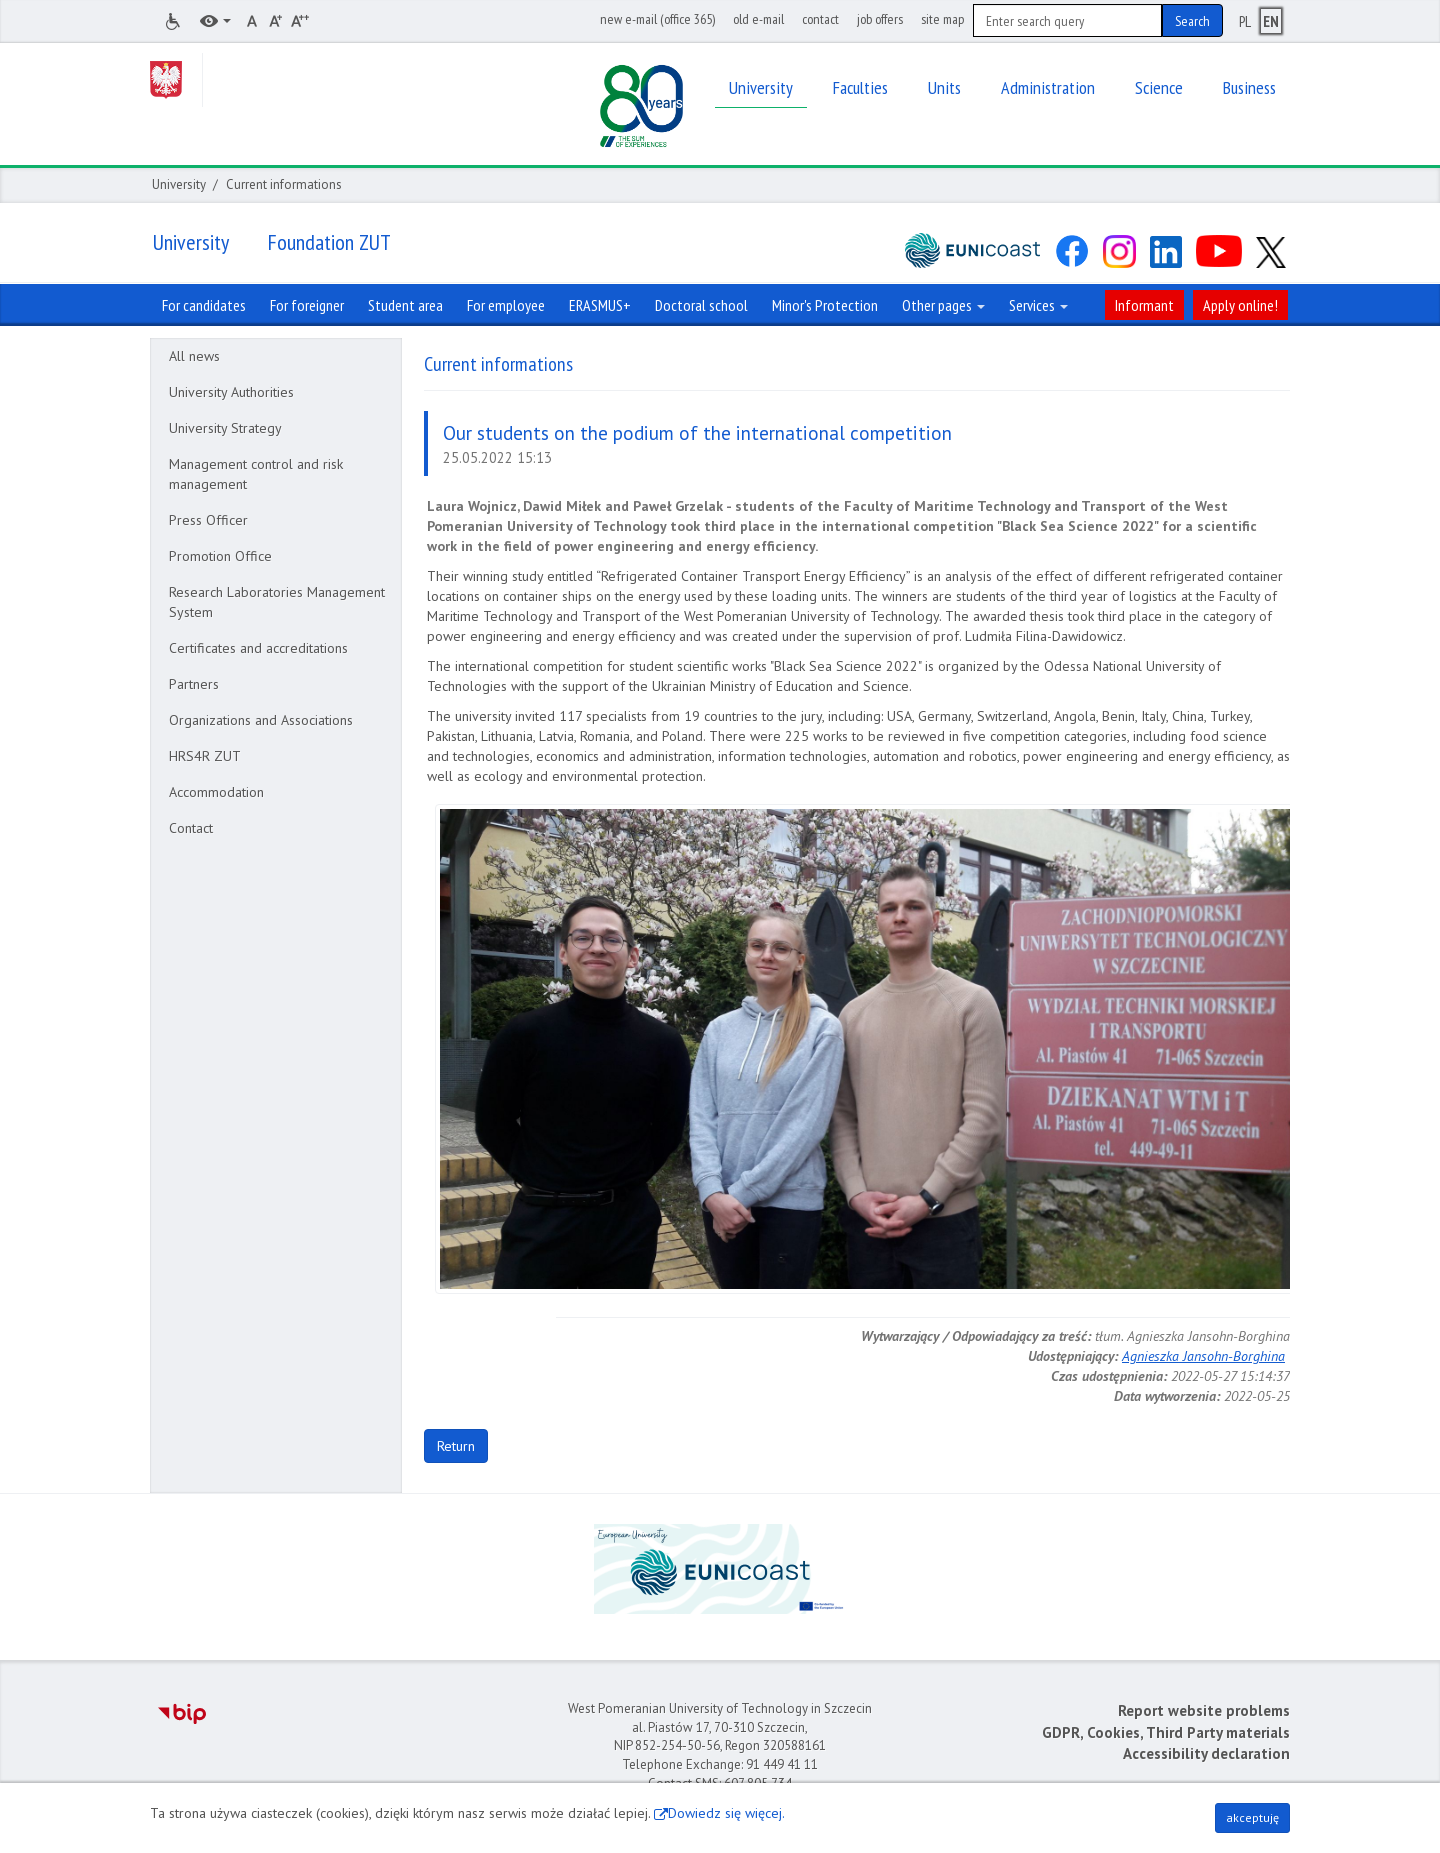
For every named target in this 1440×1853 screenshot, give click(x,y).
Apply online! (1240, 305)
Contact (191, 828)
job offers (880, 19)
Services (1038, 305)
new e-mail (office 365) (657, 19)
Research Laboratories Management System (277, 602)
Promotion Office (220, 556)
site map (942, 19)
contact (820, 19)
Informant (1144, 305)
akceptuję (1252, 1817)
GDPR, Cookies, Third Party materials (1166, 1732)
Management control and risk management (256, 474)
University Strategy (225, 428)
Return (456, 1446)
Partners (194, 684)
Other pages (943, 305)
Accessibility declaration (1206, 1753)
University (179, 184)
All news (194, 356)
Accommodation (216, 792)
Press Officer (208, 520)
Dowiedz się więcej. (726, 1813)
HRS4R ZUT (205, 756)
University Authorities (231, 392)
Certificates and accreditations (258, 648)
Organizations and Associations (261, 720)
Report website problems (1204, 1710)
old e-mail (758, 19)
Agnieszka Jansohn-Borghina (1203, 1356)
